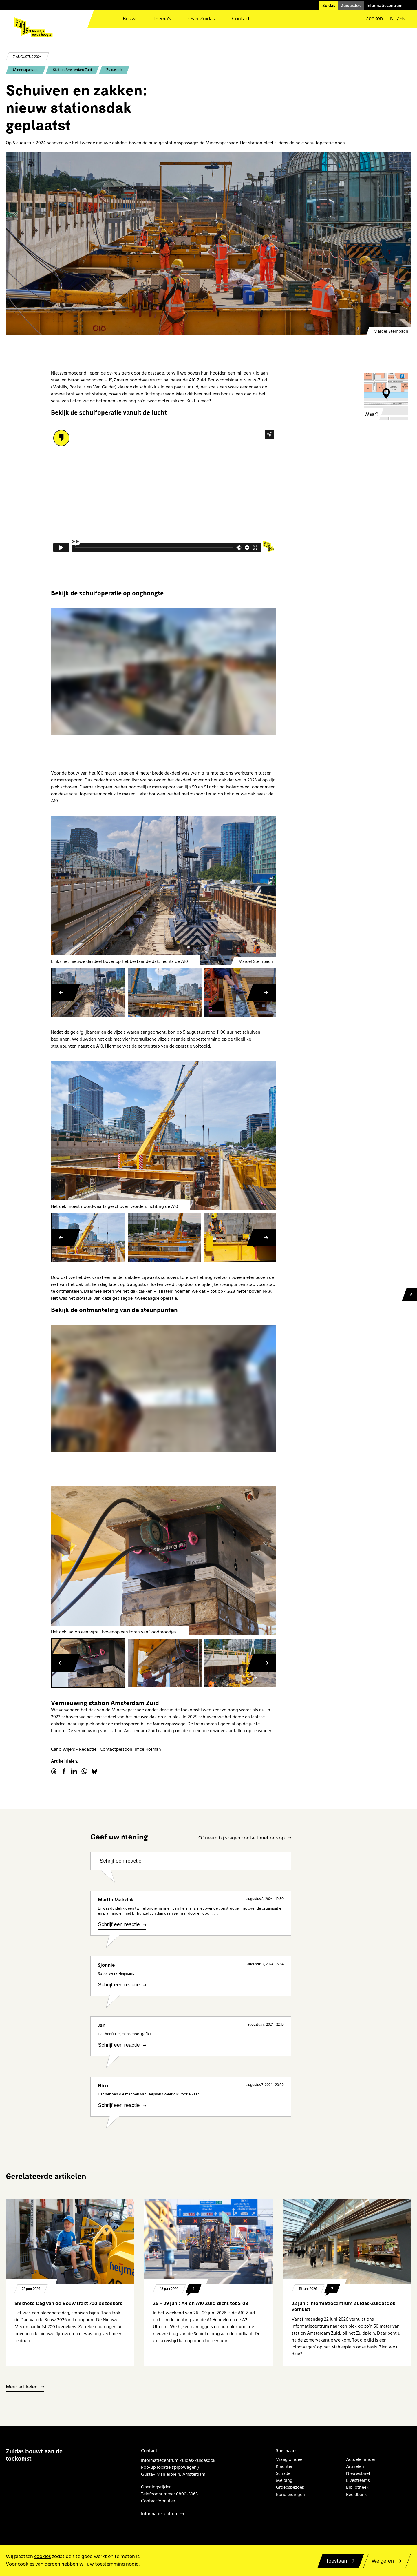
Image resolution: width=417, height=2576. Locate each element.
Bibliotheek (357, 2487)
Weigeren (383, 2561)
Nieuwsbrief (358, 2473)
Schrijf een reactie (120, 1861)
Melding (284, 2480)
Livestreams (358, 2480)
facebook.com (64, 1771)
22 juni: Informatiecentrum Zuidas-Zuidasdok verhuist (343, 2306)
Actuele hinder (360, 2459)
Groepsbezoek (290, 2487)
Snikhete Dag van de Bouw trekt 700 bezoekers (68, 2303)
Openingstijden (156, 2487)
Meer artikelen (22, 2387)
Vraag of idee (289, 2459)
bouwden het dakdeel (169, 780)
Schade (283, 2473)
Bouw (129, 18)
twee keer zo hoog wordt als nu (232, 1710)
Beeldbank (356, 2494)
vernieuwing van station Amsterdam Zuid (115, 1731)
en (402, 19)
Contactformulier (158, 2501)
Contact (241, 18)
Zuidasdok (351, 6)
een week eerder (236, 387)
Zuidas (328, 6)
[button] (370, 19)
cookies (42, 2556)
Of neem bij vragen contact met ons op (241, 1838)
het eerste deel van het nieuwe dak (122, 1717)
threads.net (54, 1771)
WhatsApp (84, 1771)
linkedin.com (74, 1771)
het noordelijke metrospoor (148, 787)
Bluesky (94, 1771)
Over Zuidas (201, 18)
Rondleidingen (290, 2494)
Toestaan (336, 2561)
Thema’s (162, 18)
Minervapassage (26, 69)
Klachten (285, 2466)
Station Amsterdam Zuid (72, 69)
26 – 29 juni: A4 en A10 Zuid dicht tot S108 (200, 2303)
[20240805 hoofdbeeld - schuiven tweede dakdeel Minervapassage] (208, 243)
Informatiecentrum (385, 6)
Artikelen (355, 2466)
